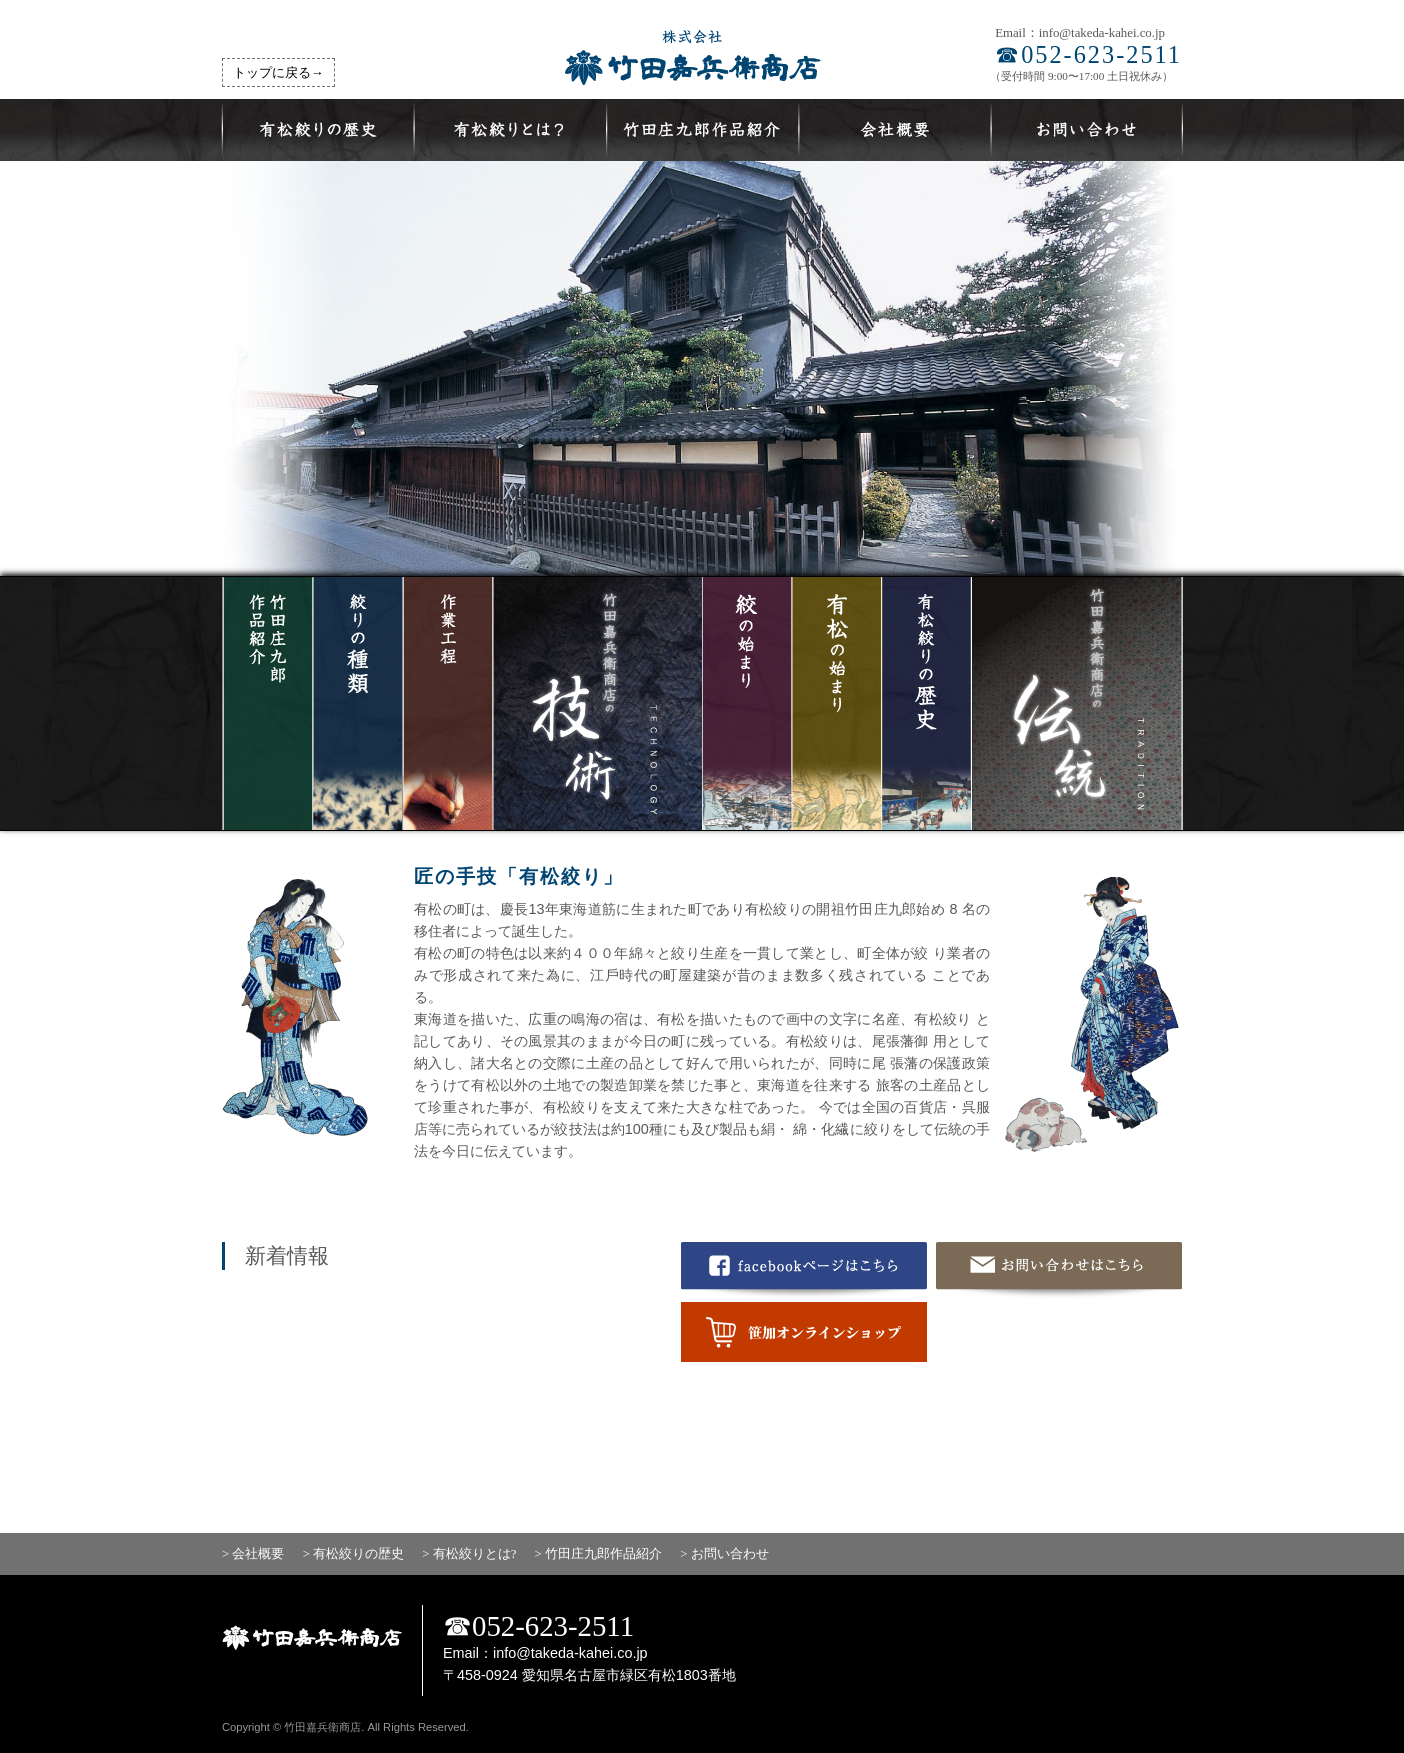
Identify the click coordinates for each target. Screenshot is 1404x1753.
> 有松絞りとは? (469, 1554)
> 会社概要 (253, 1554)
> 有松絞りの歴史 (353, 1554)
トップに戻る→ (278, 73)
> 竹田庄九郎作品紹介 (598, 1554)
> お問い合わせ (724, 1554)
